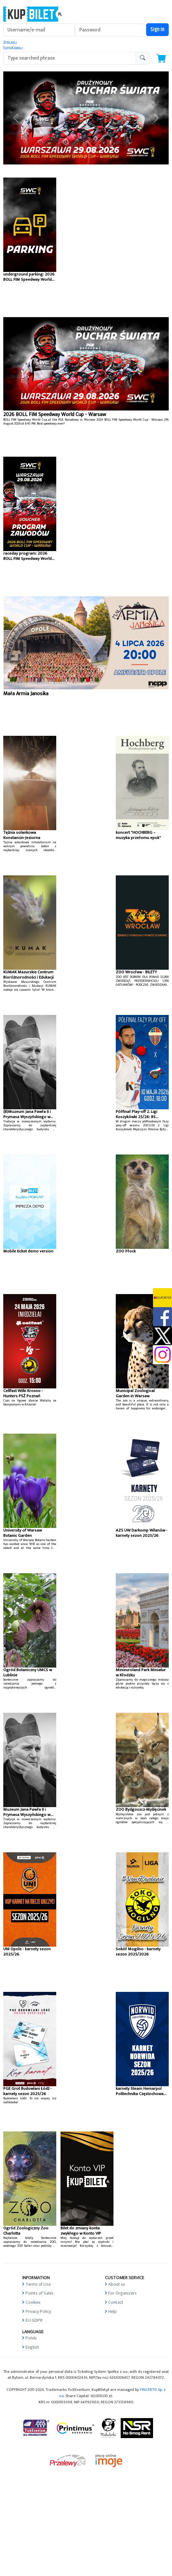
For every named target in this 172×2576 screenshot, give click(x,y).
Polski (31, 2338)
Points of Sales (40, 2293)
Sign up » (10, 42)
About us (116, 2284)
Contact (115, 2302)
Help (112, 2311)
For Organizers (122, 2293)
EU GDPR (34, 2320)
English (32, 2347)
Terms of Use (38, 2284)
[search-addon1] (69, 58)
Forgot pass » (13, 47)
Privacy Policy (38, 2311)
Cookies (33, 2302)
